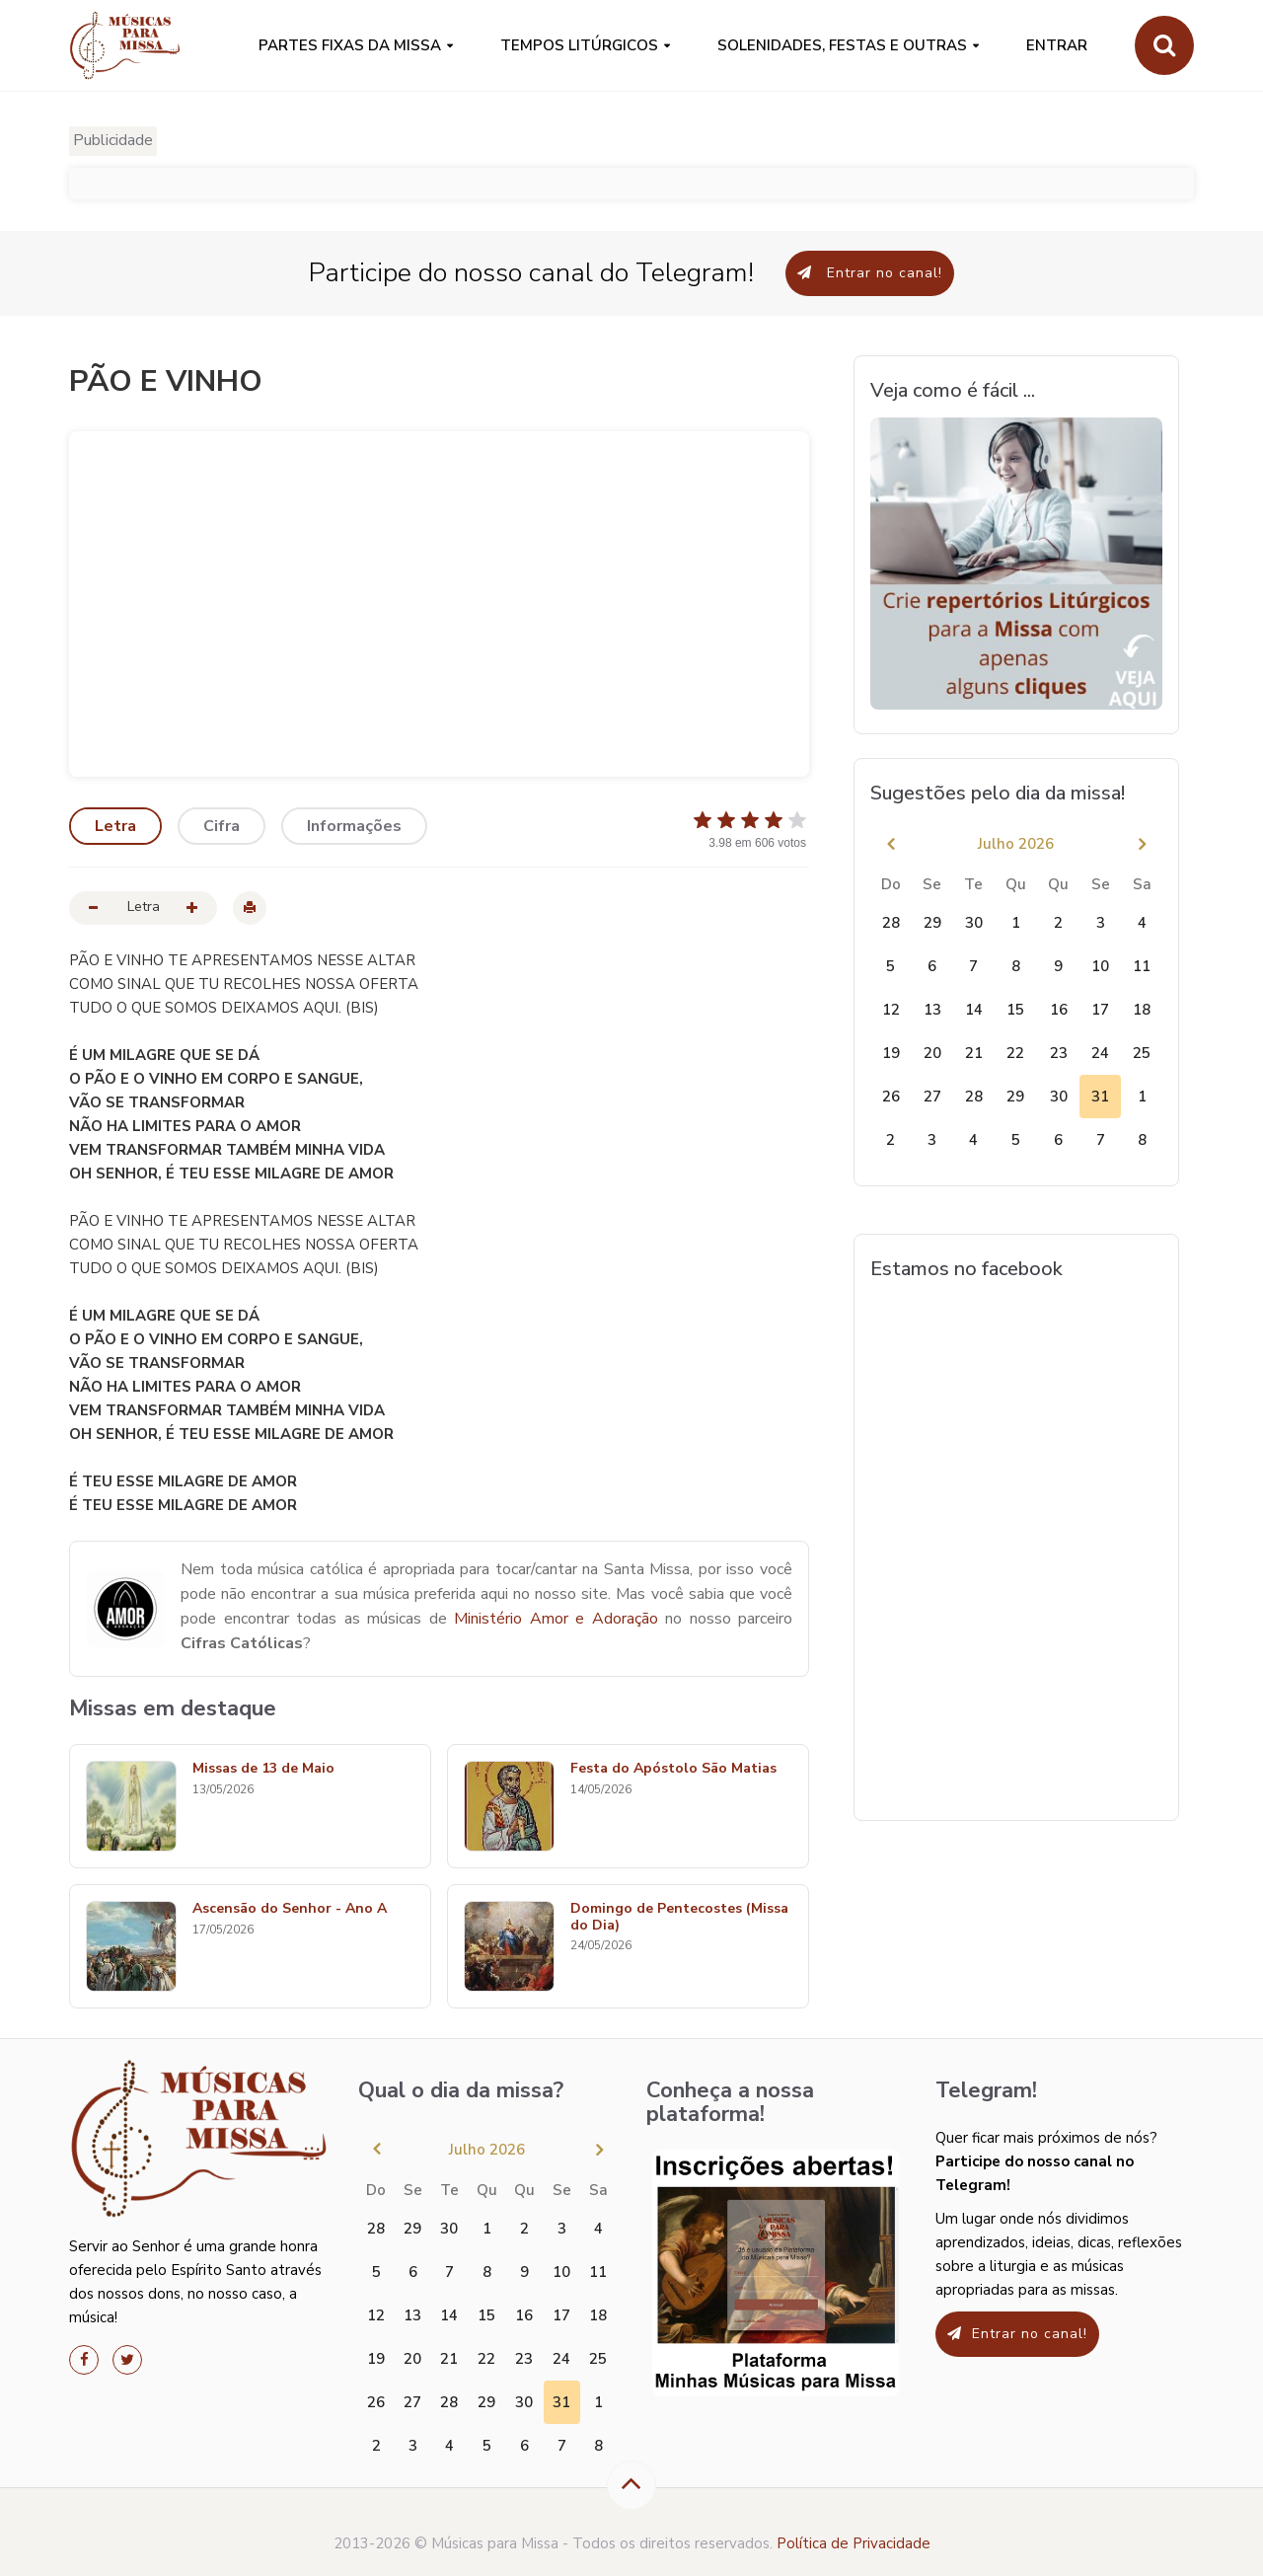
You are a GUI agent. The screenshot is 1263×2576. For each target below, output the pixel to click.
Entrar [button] (1056, 45)
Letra (115, 826)
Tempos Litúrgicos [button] (579, 45)
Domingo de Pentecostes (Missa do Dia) (679, 1917)
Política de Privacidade (853, 2543)
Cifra (221, 826)
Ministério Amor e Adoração (556, 1618)
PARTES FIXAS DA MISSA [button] (350, 45)
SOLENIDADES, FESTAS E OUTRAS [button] (842, 45)
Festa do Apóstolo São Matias (673, 1769)
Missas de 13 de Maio (263, 1769)
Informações (354, 826)
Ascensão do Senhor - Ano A (289, 1909)
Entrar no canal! (869, 273)
